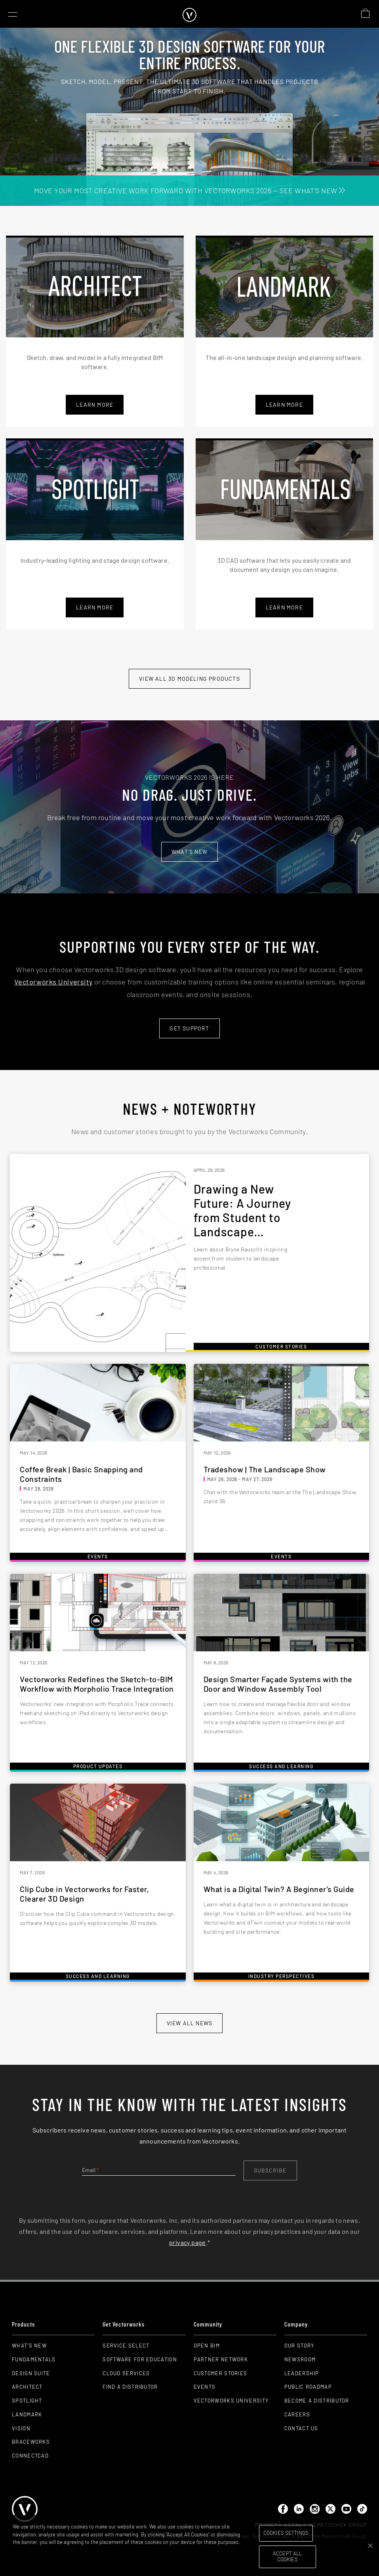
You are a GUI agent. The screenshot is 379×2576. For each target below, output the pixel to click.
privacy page (187, 2242)
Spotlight (27, 2400)
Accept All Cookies (287, 2556)
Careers (297, 2414)
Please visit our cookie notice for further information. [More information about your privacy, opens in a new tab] (72, 2550)
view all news (189, 2023)
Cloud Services (126, 2373)
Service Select (126, 2345)
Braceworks (31, 2442)
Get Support (189, 1028)
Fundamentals (34, 2359)
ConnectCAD (30, 2455)
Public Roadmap (308, 2387)
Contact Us (301, 2428)
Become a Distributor (316, 2400)
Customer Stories (221, 2373)
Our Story (299, 2345)
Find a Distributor (130, 2387)
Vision (21, 2428)
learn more (284, 404)
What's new (189, 851)
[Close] (370, 2546)
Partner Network (221, 2359)
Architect (27, 2387)
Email (90, 2170)
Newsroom (300, 2359)
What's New (29, 2345)
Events (205, 2387)
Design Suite (31, 2373)
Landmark (27, 2414)
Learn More (94, 404)
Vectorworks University (53, 981)
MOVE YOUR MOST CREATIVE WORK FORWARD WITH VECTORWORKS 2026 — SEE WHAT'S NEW (189, 190)
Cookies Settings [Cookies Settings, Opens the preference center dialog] (286, 2533)
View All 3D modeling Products (189, 678)
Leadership (301, 2373)
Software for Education (140, 2359)
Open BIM (207, 2345)
